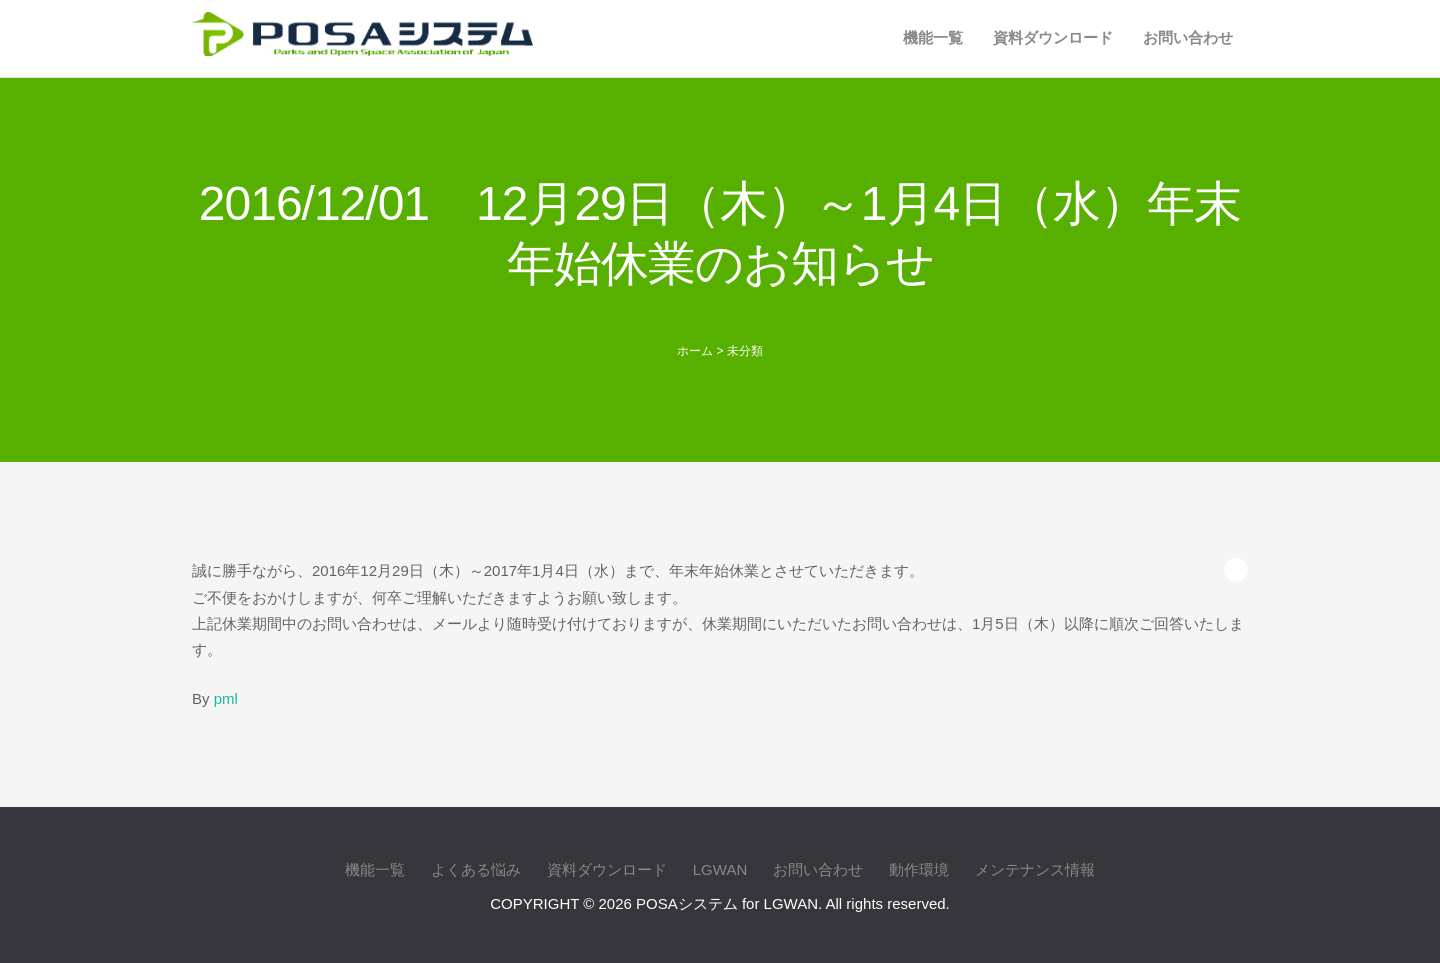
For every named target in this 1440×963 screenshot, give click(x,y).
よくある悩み (476, 869)
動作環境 (919, 869)
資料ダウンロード (1053, 37)
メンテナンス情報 (1035, 869)
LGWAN (720, 869)
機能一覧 (933, 37)
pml (226, 698)
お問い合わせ (1188, 37)
